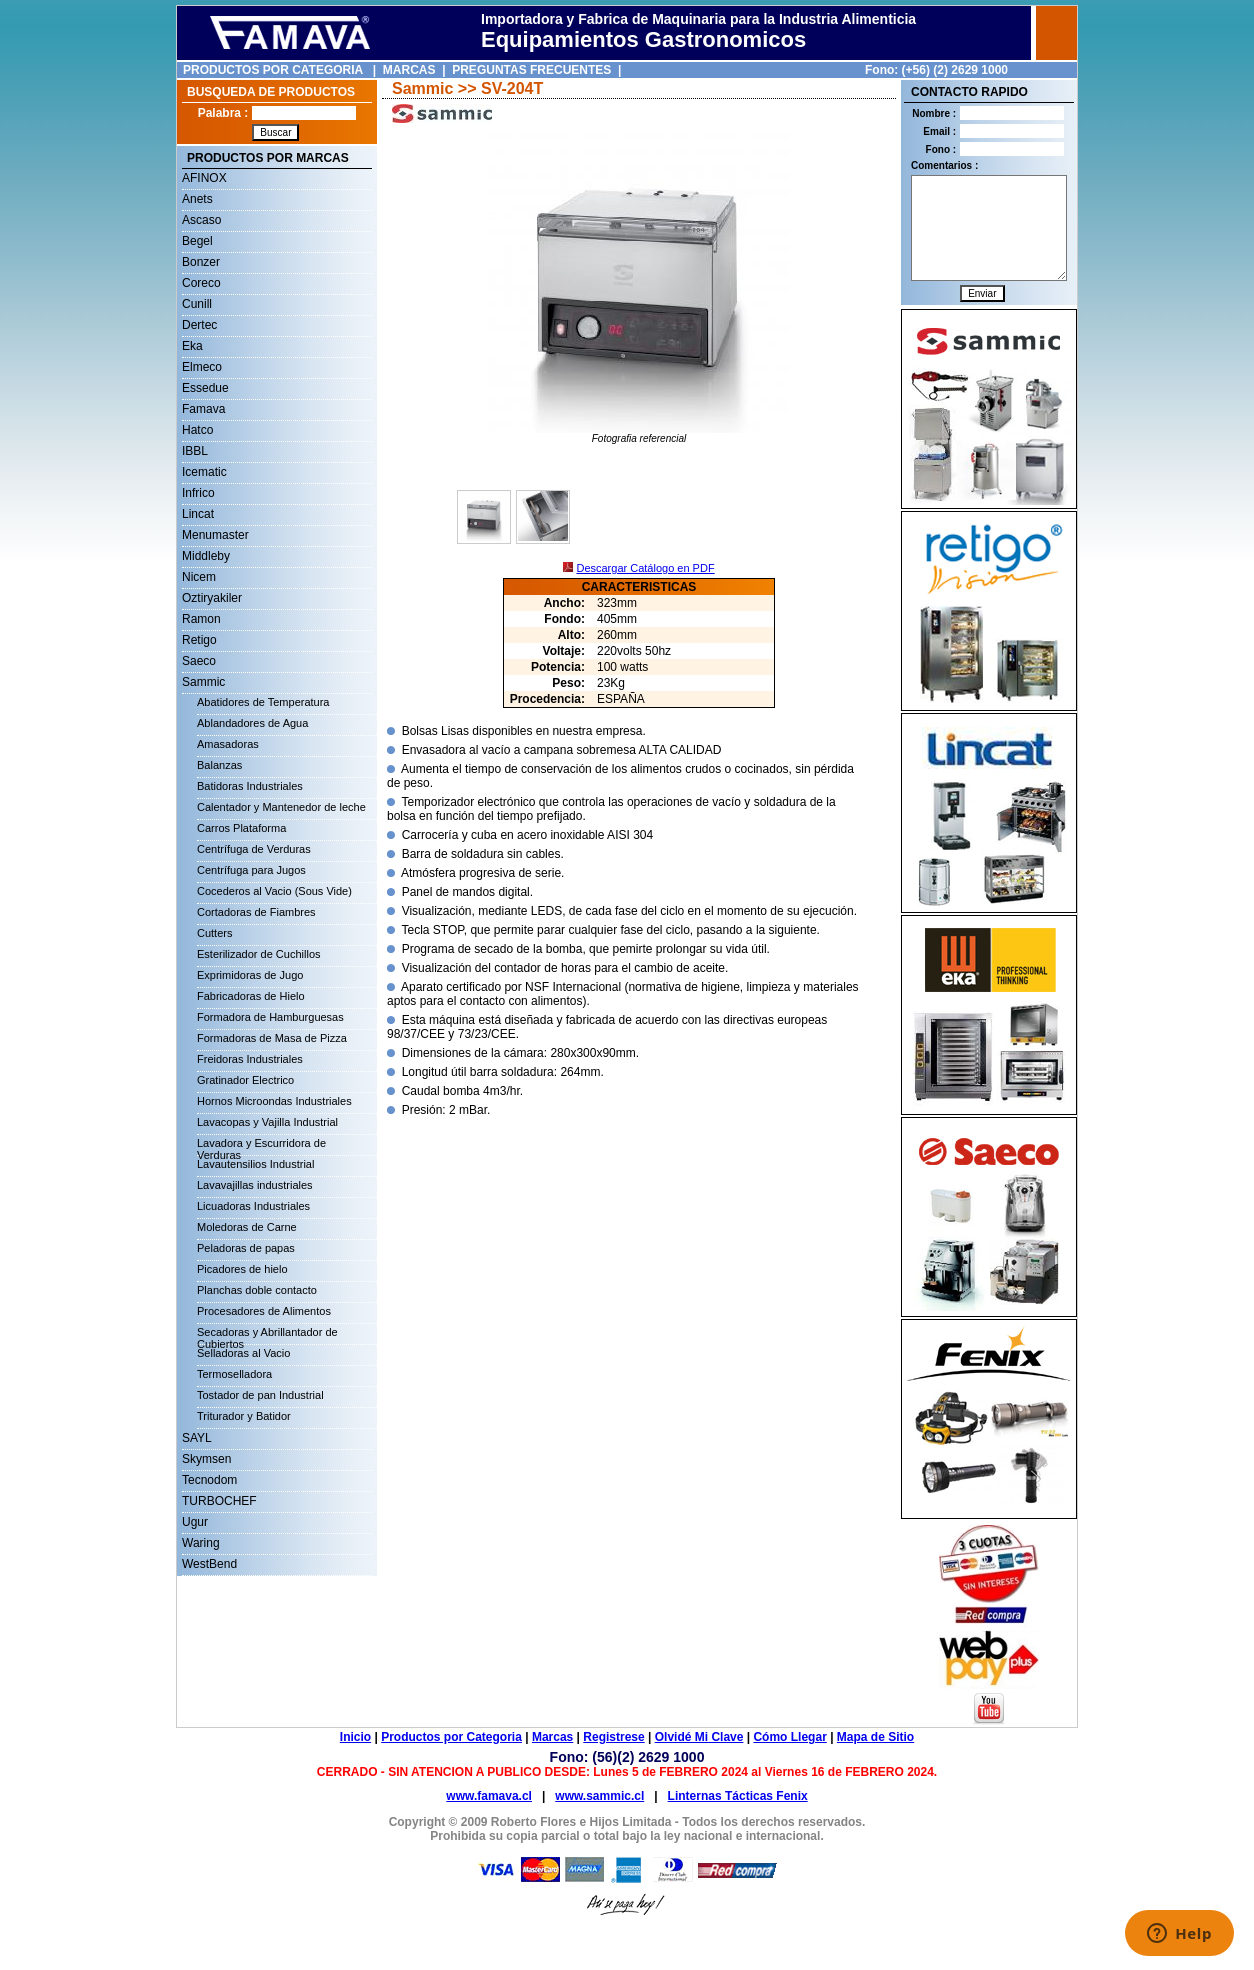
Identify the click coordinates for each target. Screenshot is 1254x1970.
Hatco (197, 430)
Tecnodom (209, 1480)
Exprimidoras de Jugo (250, 975)
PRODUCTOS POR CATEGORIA (273, 70)
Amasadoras (228, 744)
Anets (197, 199)
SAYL (197, 1438)
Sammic (203, 682)
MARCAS (409, 70)
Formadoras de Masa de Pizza (272, 1038)
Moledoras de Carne (247, 1227)
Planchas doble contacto (257, 1290)
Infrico (198, 493)
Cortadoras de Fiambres (256, 912)
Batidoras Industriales (250, 786)
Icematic (204, 472)
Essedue (205, 388)
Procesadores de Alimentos (264, 1311)
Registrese (613, 1737)
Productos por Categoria (451, 1737)
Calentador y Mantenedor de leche (281, 807)
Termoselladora (234, 1374)
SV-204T (512, 88)
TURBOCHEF (219, 1501)
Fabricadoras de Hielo (251, 996)
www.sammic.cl (599, 1796)
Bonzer (201, 262)
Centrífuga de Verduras (254, 849)
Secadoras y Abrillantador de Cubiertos (267, 1335)
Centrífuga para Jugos (251, 870)
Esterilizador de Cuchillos (259, 954)
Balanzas (219, 765)
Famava (203, 409)
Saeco (199, 661)
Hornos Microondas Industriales (274, 1101)
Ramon (201, 619)
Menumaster (215, 535)
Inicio (355, 1737)
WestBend (209, 1564)
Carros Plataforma (241, 828)
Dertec (199, 325)
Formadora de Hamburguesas (270, 1017)
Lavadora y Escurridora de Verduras (261, 1146)
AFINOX (204, 178)
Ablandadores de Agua (252, 723)
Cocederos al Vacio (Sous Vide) (274, 891)
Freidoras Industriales (250, 1059)
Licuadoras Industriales (253, 1206)
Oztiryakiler (212, 598)
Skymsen (206, 1459)
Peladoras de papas (246, 1248)
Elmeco (202, 367)
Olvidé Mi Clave (699, 1737)
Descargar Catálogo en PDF (645, 568)
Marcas (552, 1737)
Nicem (199, 577)
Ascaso (201, 220)
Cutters (214, 933)
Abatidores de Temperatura (263, 702)
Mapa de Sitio (875, 1737)
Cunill (197, 304)
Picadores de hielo (242, 1269)
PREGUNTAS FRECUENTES (531, 70)
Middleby (206, 556)
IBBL (195, 451)
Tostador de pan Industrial (260, 1395)
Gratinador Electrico (245, 1080)
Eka (192, 346)
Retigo (199, 640)
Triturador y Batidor (244, 1416)
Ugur (195, 1522)
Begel (197, 241)
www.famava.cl (489, 1796)
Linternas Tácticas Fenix (738, 1796)
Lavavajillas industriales (255, 1185)
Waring (201, 1543)
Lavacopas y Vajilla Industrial (267, 1122)
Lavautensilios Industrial (255, 1164)
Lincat (198, 514)
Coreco (201, 283)
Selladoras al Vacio (243, 1353)
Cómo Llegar (789, 1737)
